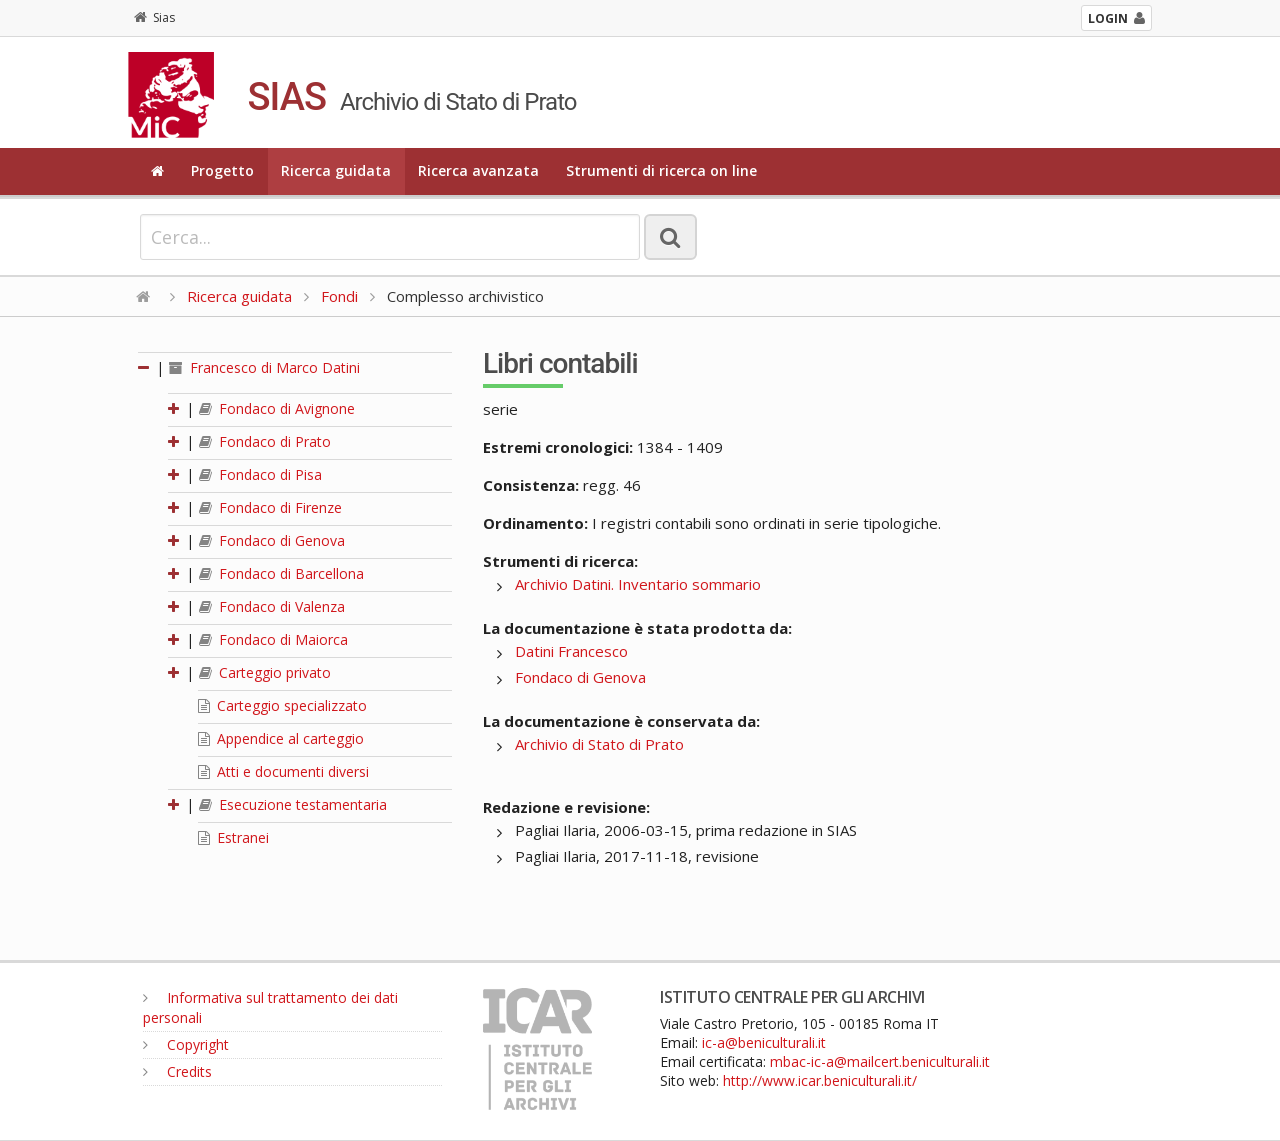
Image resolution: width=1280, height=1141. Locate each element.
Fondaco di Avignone (277, 408)
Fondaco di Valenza (272, 606)
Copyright (186, 1044)
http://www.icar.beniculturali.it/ (820, 1080)
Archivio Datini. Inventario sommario (638, 584)
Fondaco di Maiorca (273, 639)
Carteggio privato (265, 672)
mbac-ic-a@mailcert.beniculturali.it (880, 1061)
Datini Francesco (571, 651)
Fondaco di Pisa (260, 474)
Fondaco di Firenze (270, 507)
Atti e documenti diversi (283, 771)
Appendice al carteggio (281, 738)
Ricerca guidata (336, 170)
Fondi (339, 296)
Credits (177, 1071)
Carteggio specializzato (282, 705)
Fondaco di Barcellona (281, 573)
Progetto (222, 170)
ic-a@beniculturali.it (764, 1042)
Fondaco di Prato (265, 441)
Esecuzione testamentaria (293, 804)
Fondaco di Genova (272, 540)
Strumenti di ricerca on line (661, 170)
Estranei (233, 837)
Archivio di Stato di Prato (599, 744)
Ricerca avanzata (478, 170)
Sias (154, 17)
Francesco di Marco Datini (264, 367)
